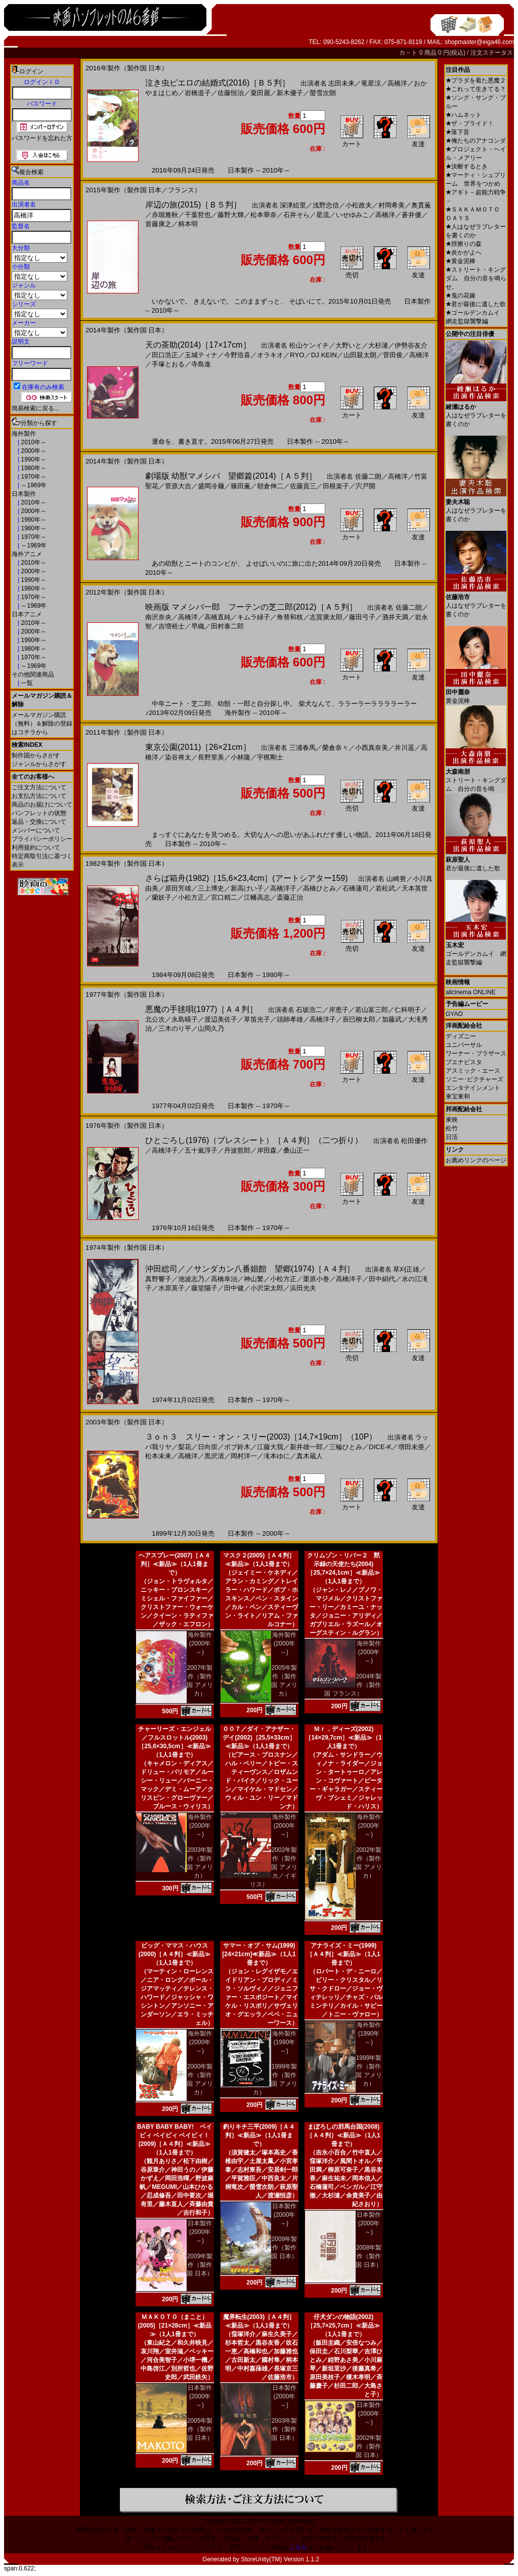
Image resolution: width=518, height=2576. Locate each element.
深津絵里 (293, 205)
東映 (452, 1119)
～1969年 (33, 485)
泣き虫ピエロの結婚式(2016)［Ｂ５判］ (217, 82)
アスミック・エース (473, 1070)
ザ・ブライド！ (470, 123)
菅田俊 (393, 355)
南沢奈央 (158, 617)
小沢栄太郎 (266, 1288)
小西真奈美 (371, 747)
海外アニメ (27, 554)
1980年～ (33, 468)
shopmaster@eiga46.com (479, 42)
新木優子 (290, 93)
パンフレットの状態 (39, 813)
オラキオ (270, 355)
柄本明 (188, 224)
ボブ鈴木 (237, 1447)
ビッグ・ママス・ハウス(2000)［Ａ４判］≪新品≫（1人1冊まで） (175, 1954)
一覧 (26, 683)
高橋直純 (217, 617)
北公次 (155, 1019)
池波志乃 (191, 1279)
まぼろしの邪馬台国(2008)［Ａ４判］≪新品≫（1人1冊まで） (343, 2135)
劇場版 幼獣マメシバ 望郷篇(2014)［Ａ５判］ (231, 476)
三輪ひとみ (345, 1447)
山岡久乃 (211, 1028)
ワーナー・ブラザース (476, 1053)
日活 (452, 1137)
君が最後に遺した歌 (476, 304)
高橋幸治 (224, 1279)
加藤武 (392, 1019)
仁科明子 (408, 1009)
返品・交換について (39, 821)
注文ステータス (491, 52)
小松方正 (191, 897)
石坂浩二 (309, 1009)
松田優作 (414, 1141)
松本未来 (158, 1456)
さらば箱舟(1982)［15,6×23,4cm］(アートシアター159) (246, 878)
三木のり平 (174, 1028)
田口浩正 (165, 355)
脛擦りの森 (464, 243)
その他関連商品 (33, 674)
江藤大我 (270, 1447)
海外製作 (24, 433)
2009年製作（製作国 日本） (199, 2265)
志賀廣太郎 (326, 617)
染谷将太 (178, 757)
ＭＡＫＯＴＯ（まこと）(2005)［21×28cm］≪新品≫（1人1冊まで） (174, 2325)
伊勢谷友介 (411, 345)
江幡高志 (257, 897)
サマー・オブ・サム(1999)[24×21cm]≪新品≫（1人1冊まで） (258, 1954)
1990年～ (33, 459)
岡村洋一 (244, 1456)
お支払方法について (39, 795)
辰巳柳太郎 (358, 1019)
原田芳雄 (178, 888)
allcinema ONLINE (471, 992)
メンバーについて (36, 830)
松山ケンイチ (309, 345)
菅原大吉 (178, 486)
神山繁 (254, 1279)
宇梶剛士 (270, 757)
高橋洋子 (283, 888)
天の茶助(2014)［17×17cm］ (198, 345)
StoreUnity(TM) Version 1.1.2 (280, 2559)
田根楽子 (336, 486)
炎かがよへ (464, 252)
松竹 (452, 1128)
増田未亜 (411, 1447)
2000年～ (33, 450)
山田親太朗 (359, 355)
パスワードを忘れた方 (42, 138)
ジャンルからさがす (39, 764)
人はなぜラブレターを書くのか (476, 412)
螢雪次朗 (323, 93)
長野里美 (211, 757)
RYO (297, 355)
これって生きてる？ (476, 89)
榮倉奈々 (335, 747)
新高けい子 (247, 888)
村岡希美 (391, 205)
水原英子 (171, 1288)
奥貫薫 (421, 205)
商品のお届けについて (42, 804)
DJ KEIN (324, 355)
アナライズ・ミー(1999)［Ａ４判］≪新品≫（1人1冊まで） (343, 1954)
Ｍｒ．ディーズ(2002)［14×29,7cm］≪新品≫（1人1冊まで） (343, 1737)
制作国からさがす (36, 755)
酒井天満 (395, 617)
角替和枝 (290, 617)
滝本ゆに (277, 1456)
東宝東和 (458, 1096)
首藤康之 (158, 224)
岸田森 (267, 1150)
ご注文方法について (39, 787)
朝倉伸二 (270, 486)
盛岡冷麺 (211, 486)
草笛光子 (257, 1019)
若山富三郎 (371, 1009)
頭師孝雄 (290, 1019)
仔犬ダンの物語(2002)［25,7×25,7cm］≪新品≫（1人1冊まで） (343, 2325)
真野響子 (158, 1279)
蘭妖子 (161, 897)
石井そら (296, 215)
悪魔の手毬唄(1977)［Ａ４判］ (201, 1009)
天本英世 (415, 888)
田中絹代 (382, 1279)
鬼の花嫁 (461, 295)
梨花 (184, 1447)
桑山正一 (296, 1150)
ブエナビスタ (464, 1062)
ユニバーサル (464, 1044)
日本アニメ (27, 614)
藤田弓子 (362, 617)
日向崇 (208, 1447)
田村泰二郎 (227, 626)
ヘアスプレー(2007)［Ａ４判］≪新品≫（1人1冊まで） (175, 1564)
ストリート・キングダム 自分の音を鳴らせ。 (476, 278)
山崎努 (396, 878)
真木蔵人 (309, 1456)
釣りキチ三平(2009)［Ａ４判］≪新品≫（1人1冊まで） (259, 2135)
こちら (298, 2547)
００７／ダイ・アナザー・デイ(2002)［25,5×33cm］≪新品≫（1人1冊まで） (259, 1737)
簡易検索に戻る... (35, 408)
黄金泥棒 (461, 261)
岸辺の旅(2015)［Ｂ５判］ (193, 204)
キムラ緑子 (253, 617)
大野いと (348, 345)
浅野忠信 (326, 205)
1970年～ (33, 476)
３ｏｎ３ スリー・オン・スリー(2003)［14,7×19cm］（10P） (261, 1436)
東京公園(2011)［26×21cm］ (198, 747)
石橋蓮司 (355, 888)
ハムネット (464, 114)
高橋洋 (397, 83)
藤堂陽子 (204, 1288)
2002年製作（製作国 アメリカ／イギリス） (273, 1867)
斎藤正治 (290, 897)
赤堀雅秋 (165, 215)
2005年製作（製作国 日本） (199, 2429)
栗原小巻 (316, 1279)
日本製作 (24, 493)
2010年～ (33, 442)
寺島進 (201, 364)
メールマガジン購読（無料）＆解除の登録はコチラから (42, 723)
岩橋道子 (198, 93)
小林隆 (240, 757)
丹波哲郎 (237, 1150)
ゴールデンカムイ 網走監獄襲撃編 (476, 950)
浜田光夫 (303, 1288)
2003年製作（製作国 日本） (284, 2429)
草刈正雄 (406, 1269)
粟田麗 (260, 93)
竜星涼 (371, 83)
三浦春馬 (302, 747)
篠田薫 (240, 486)
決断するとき (467, 166)
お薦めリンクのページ (476, 1160)
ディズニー (461, 1036)
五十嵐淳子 (201, 1150)
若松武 (385, 888)
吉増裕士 (171, 626)
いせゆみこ (352, 215)
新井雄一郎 (306, 1447)
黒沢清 (214, 1456)
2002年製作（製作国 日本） (368, 2446)
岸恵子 (339, 1009)
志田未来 (341, 83)
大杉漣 (378, 345)
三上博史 (211, 888)
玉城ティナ (201, 355)
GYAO (454, 1014)
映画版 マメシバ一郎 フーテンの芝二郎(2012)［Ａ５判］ (251, 607)
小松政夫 (359, 205)
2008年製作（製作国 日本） (368, 2256)
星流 (322, 215)
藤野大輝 (231, 215)
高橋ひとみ (319, 888)
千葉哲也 (198, 215)
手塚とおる (168, 364)
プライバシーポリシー (42, 838)
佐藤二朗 (368, 476)
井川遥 (404, 747)
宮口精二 (224, 897)
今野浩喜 (237, 355)
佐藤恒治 (231, 93)
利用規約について (36, 847)
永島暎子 (184, 1019)
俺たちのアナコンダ (476, 140)
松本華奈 (263, 215)
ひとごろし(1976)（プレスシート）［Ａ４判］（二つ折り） (254, 1140)
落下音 (457, 132)
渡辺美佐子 (220, 1019)
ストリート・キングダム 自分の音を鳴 (476, 776)
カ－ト (409, 52)
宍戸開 (365, 486)
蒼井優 (411, 215)
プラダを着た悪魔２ (476, 80)
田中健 (234, 1288)
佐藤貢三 (303, 486)
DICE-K (380, 1447)
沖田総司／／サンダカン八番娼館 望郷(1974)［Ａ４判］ (250, 1268)
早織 (197, 626)
